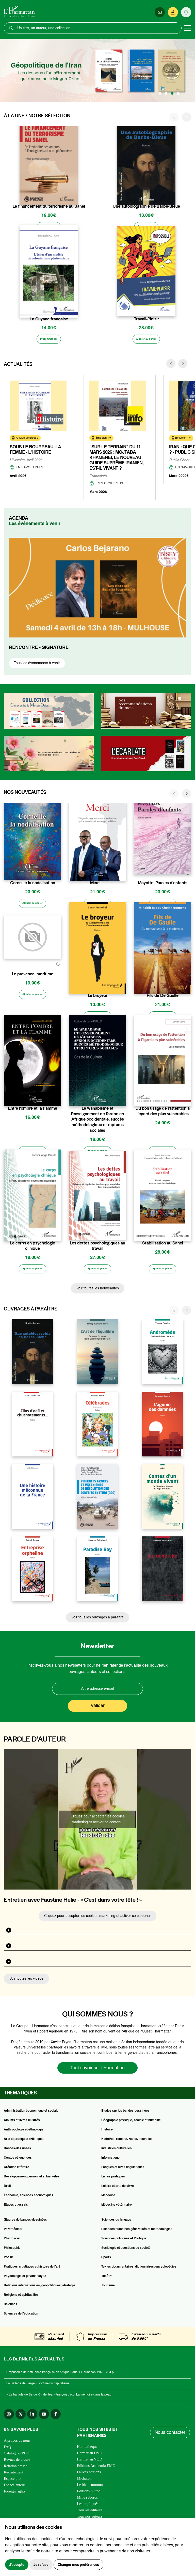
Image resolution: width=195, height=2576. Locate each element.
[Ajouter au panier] (146, 341)
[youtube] (44, 2423)
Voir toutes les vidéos (26, 1988)
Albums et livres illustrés (22, 2129)
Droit (7, 2195)
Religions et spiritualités (21, 2304)
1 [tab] (160, 93)
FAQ (7, 2456)
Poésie (9, 2266)
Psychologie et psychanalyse (25, 2285)
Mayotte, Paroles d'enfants (162, 886)
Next (182, 366)
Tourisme (108, 2294)
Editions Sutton (89, 2500)
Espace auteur (14, 2494)
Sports (106, 2266)
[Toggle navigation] (187, 28)
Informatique (110, 2167)
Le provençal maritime (32, 1000)
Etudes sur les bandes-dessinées (125, 2120)
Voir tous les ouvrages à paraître (97, 1627)
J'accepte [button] (16, 2565)
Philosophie (12, 2257)
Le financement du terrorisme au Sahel (49, 206)
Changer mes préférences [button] (78, 2565)
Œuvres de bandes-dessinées (25, 2229)
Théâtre (106, 2285)
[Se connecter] (173, 12)
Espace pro (12, 2488)
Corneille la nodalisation (32, 886)
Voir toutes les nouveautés (97, 1298)
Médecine (108, 2204)
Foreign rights (14, 2501)
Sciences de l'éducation (21, 2323)
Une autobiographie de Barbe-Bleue (146, 206)
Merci (95, 886)
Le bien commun (90, 2494)
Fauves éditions (89, 2481)
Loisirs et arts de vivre (117, 2195)
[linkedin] (32, 2423)
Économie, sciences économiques (28, 2204)
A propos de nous (17, 2450)
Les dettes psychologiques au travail (97, 1252)
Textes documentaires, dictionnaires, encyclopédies (138, 2276)
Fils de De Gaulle (162, 1000)
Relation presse (15, 2475)
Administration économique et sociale (31, 2120)
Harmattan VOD (89, 2469)
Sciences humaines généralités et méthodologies (136, 2238)
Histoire (107, 2139)
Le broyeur (97, 1000)
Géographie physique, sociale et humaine (131, 2129)
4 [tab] (178, 93)
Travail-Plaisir (146, 320)
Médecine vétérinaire (116, 2214)
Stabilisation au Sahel (162, 1249)
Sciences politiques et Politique (123, 2248)
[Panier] (186, 12)
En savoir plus (26, 471)
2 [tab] (166, 93)
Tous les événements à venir (37, 666)
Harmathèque (87, 2456)
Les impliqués (88, 2513)
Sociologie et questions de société (126, 2257)
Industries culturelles (116, 2157)
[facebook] (56, 2423)
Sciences (10, 2313)
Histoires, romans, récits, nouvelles (127, 2148)
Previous (170, 366)
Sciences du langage (116, 2229)
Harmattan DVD (89, 2462)
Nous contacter (170, 2443)
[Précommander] (48, 227)
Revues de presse (17, 2469)
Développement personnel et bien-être (31, 2186)
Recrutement (13, 2482)
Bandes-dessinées (17, 2157)
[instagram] (9, 2423)
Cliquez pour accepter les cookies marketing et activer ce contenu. (98, 1828)
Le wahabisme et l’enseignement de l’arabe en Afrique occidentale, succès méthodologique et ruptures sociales (97, 1125)
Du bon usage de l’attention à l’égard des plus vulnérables (163, 1116)
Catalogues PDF (16, 2462)
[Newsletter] (160, 12)
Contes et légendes (18, 2167)
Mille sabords (87, 2507)
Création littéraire (16, 2176)
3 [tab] (172, 93)
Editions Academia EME (96, 2475)
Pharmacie (12, 2248)
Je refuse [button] (41, 2565)
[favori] (75, 196)
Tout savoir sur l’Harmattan (97, 2077)
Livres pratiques (113, 2186)
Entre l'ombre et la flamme (32, 1114)
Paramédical (13, 2238)
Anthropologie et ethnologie (23, 2139)
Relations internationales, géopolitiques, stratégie (39, 2294)
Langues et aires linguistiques (122, 2176)
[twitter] (20, 2423)
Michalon (84, 2488)
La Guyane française (49, 320)
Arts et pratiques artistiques (24, 2148)
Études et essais (16, 2214)
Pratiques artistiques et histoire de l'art (32, 2276)
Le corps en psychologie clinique (32, 1252)
